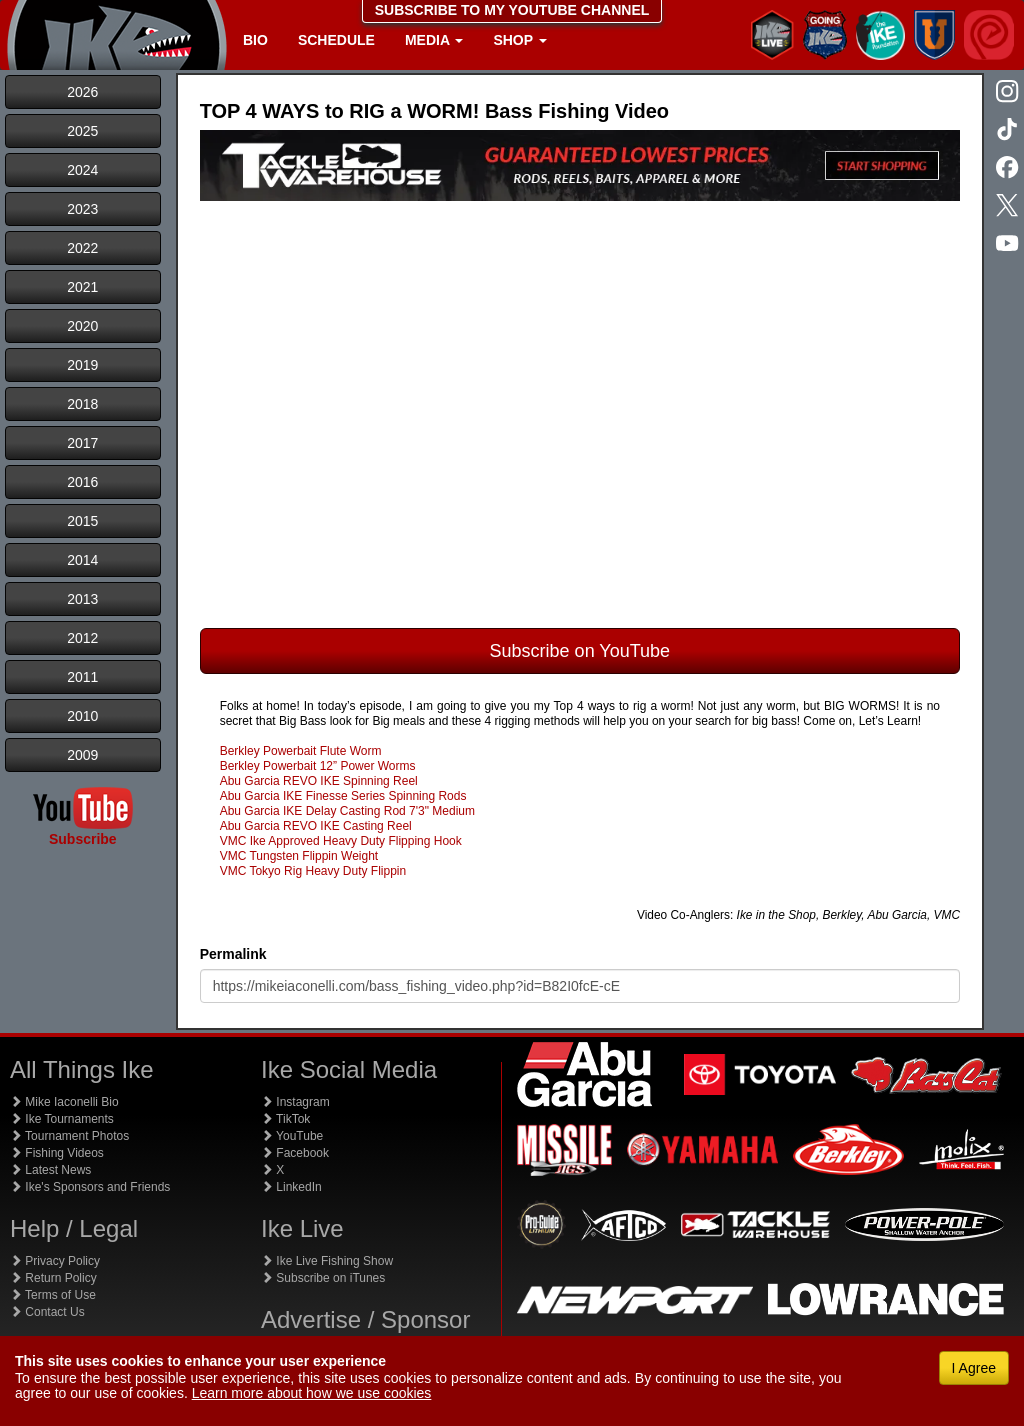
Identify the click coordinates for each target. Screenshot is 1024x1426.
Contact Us (47, 1312)
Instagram (295, 1102)
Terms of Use (53, 1295)
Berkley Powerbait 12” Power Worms (318, 766)
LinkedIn (291, 1187)
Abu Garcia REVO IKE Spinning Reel (319, 781)
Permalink (233, 954)
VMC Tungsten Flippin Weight (299, 856)
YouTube (292, 1136)
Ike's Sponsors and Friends (90, 1187)
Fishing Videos (57, 1153)
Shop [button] (519, 40)
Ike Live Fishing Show (327, 1261)
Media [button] (434, 40)
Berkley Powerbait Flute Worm (301, 751)
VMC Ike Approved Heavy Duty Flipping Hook (341, 841)
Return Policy (53, 1278)
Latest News (50, 1170)
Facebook (295, 1153)
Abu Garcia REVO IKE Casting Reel (316, 826)
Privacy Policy (55, 1261)
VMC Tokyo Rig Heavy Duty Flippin (313, 871)
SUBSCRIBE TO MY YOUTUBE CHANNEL (512, 10)
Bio (255, 40)
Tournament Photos (69, 1136)
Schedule (336, 40)
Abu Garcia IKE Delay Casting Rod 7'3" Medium (347, 811)
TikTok (285, 1119)
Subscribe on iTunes (323, 1278)
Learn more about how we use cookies (312, 1393)
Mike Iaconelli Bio (64, 1102)
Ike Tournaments (62, 1119)
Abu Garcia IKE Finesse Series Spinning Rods (343, 796)
